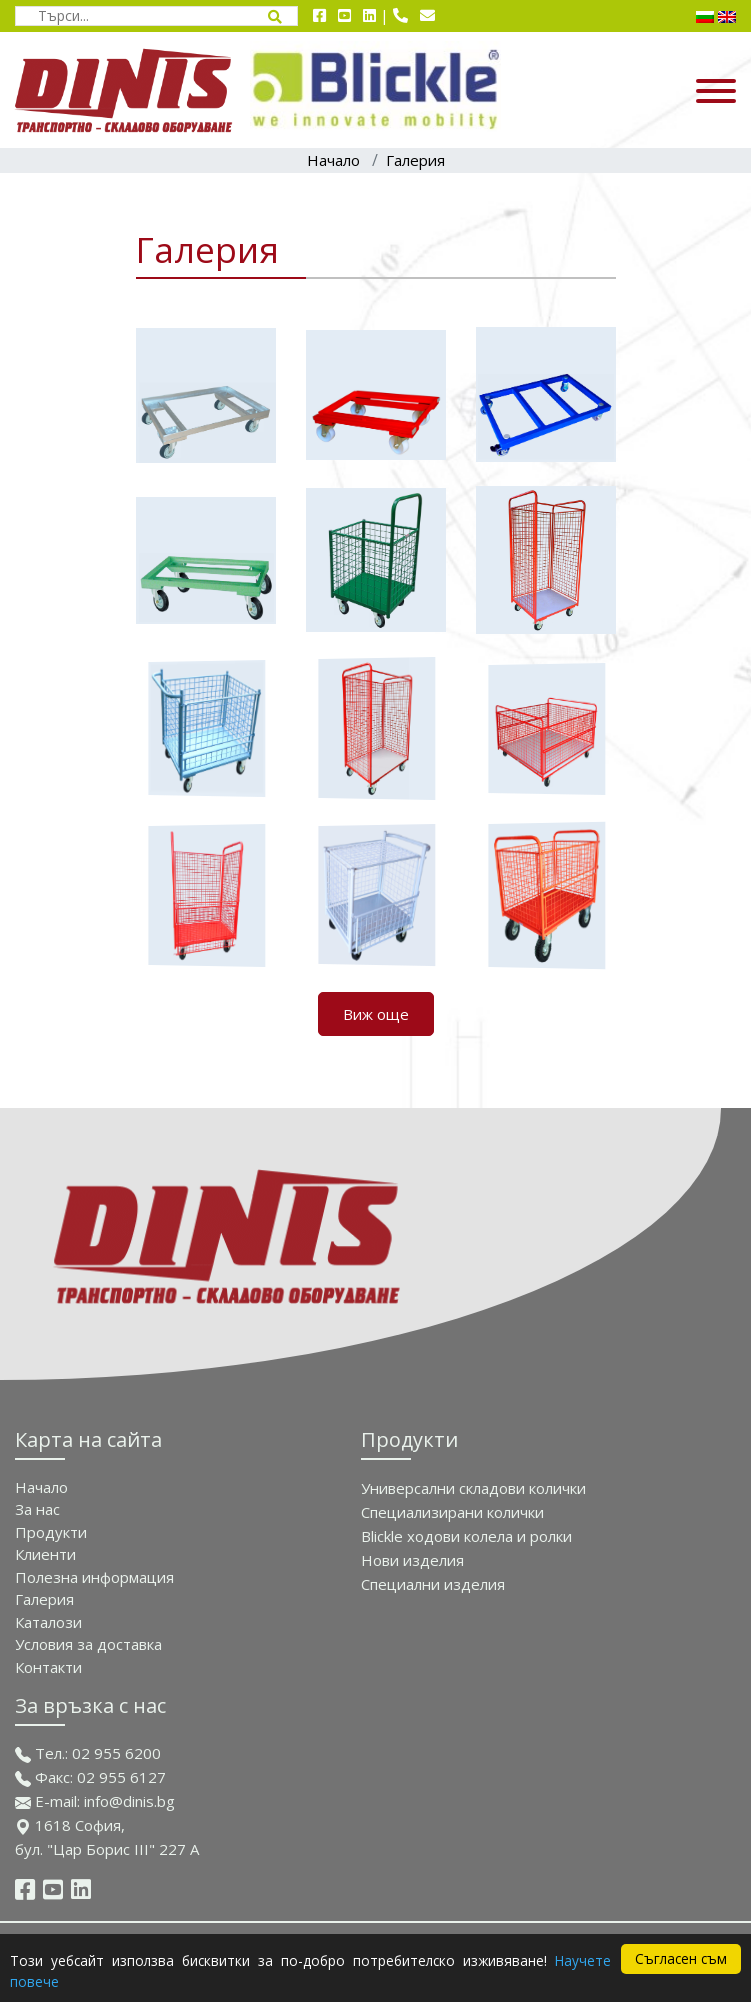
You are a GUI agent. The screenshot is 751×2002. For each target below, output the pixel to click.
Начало (333, 160)
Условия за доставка (88, 1644)
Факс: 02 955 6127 (90, 1777)
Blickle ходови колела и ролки (466, 1536)
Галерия (415, 160)
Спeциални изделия (433, 1584)
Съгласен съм (681, 1958)
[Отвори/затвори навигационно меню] (626, 90)
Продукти (51, 1532)
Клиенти (45, 1554)
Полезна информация (94, 1577)
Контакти (48, 1667)
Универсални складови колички (473, 1488)
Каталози (48, 1622)
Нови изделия (412, 1560)
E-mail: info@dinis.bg (95, 1801)
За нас (37, 1509)
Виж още (376, 1014)
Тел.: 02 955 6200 (88, 1753)
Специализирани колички (452, 1512)
